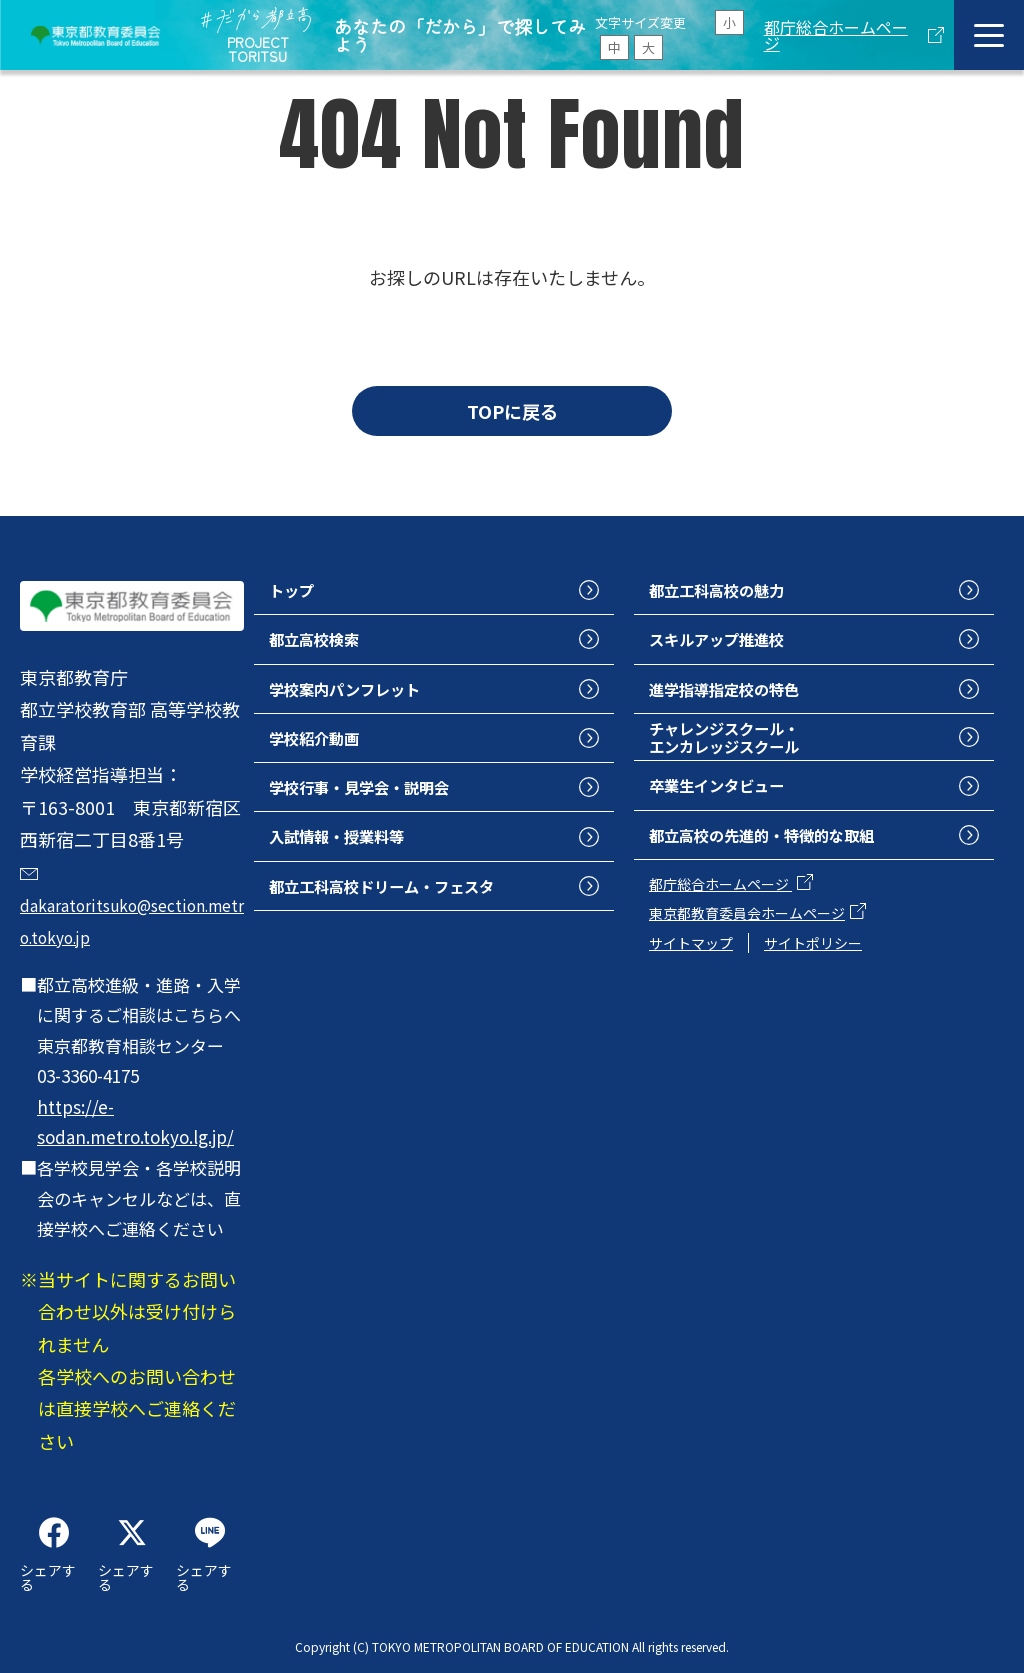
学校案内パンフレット (359, 696)
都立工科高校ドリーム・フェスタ (403, 907)
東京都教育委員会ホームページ (747, 937)
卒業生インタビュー (730, 803)
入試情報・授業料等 (350, 854)
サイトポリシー (813, 966)
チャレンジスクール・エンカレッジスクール (739, 750)
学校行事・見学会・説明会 (377, 801)
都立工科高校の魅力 (730, 591)
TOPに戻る (512, 411)
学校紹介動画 (323, 749)
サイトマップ (691, 966)
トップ (296, 591)
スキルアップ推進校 (730, 644)
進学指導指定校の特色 (739, 696)
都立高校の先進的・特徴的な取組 (784, 856)
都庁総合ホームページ (836, 35)
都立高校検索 (323, 644)
